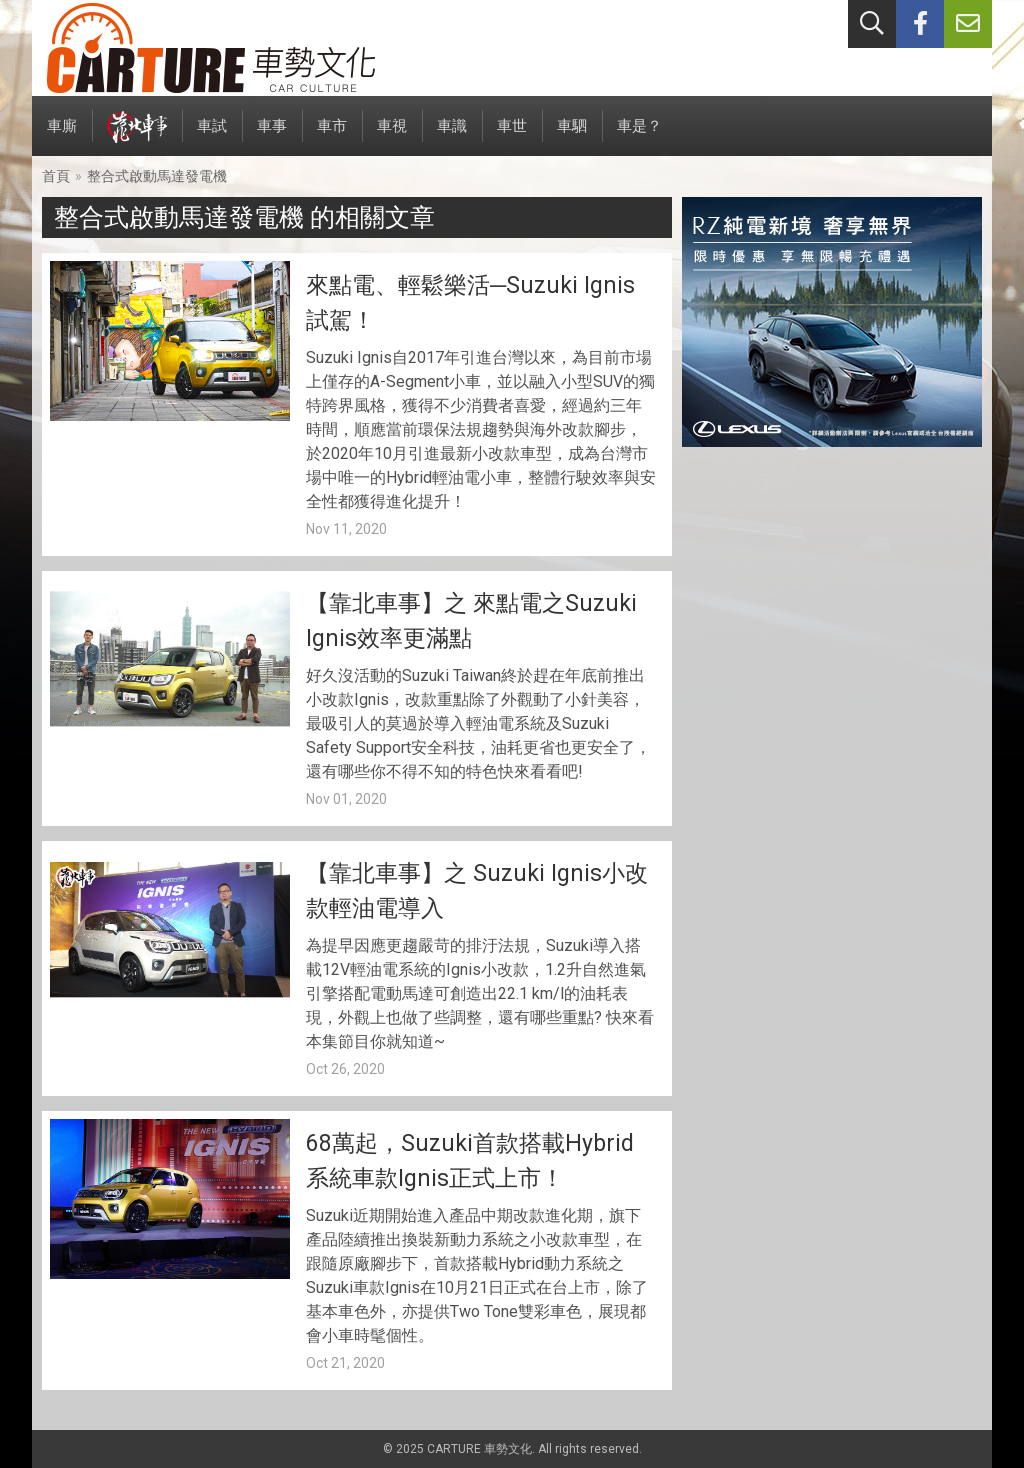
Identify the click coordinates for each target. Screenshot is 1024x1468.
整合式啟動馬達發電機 (157, 176)
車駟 (572, 136)
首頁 (56, 176)
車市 (332, 136)
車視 (392, 136)
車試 (212, 136)
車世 (512, 136)
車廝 (62, 136)
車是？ (639, 136)
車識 (452, 136)
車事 (272, 136)
